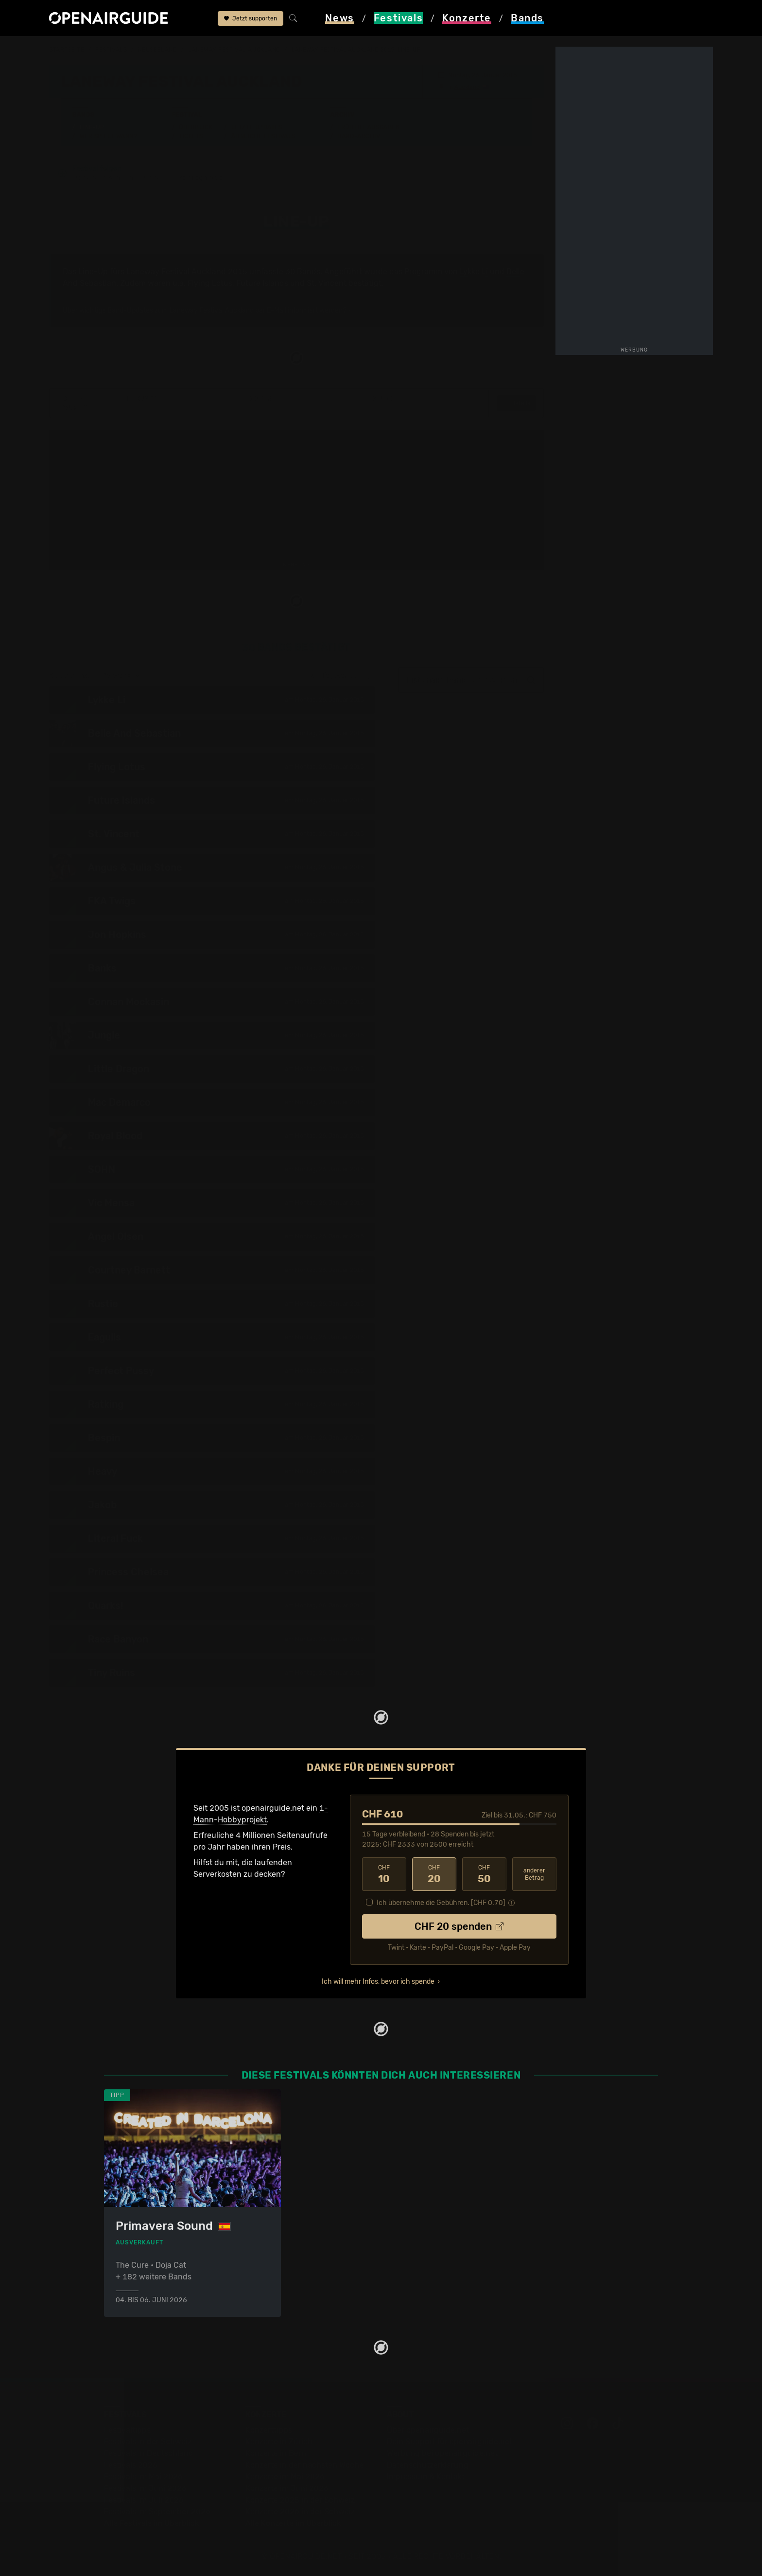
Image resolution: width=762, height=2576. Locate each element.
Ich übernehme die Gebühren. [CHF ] (441, 1903)
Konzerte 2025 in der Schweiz (300, 2500)
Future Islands (262, 283)
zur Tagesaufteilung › (343, 675)
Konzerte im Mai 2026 (285, 2476)
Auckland (467, 87)
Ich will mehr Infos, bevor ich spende (378, 1981)
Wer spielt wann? (108, 136)
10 (384, 1874)
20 (434, 1874)
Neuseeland (157, 49)
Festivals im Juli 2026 (144, 2500)
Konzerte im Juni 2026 (287, 2488)
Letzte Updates (256, 127)
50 (484, 1874)
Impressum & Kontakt (426, 2476)
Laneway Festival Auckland (234, 49)
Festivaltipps (127, 2430)
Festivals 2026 (130, 2465)
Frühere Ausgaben (368, 127)
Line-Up (92, 127)
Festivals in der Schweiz (147, 2441)
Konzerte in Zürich (278, 2441)
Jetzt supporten (250, 18)
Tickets (191, 136)
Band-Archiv (358, 136)
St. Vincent (326, 283)
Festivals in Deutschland (148, 2453)
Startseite (67, 49)
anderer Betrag (534, 1874)
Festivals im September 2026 (157, 2511)
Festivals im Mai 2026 (143, 2476)
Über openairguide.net (428, 2430)
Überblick (195, 127)
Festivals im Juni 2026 (145, 2488)
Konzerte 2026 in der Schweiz (300, 2511)
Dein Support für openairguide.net (449, 2441)
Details (516, 403)
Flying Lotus (210, 283)
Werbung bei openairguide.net (442, 2453)
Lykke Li (474, 271)
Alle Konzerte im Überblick (293, 2523)
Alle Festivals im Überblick (151, 2523)
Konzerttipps (268, 2430)
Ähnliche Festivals (263, 136)
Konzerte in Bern (275, 2453)
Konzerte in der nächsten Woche (304, 2465)
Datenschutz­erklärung (427, 2465)
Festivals (111, 49)
